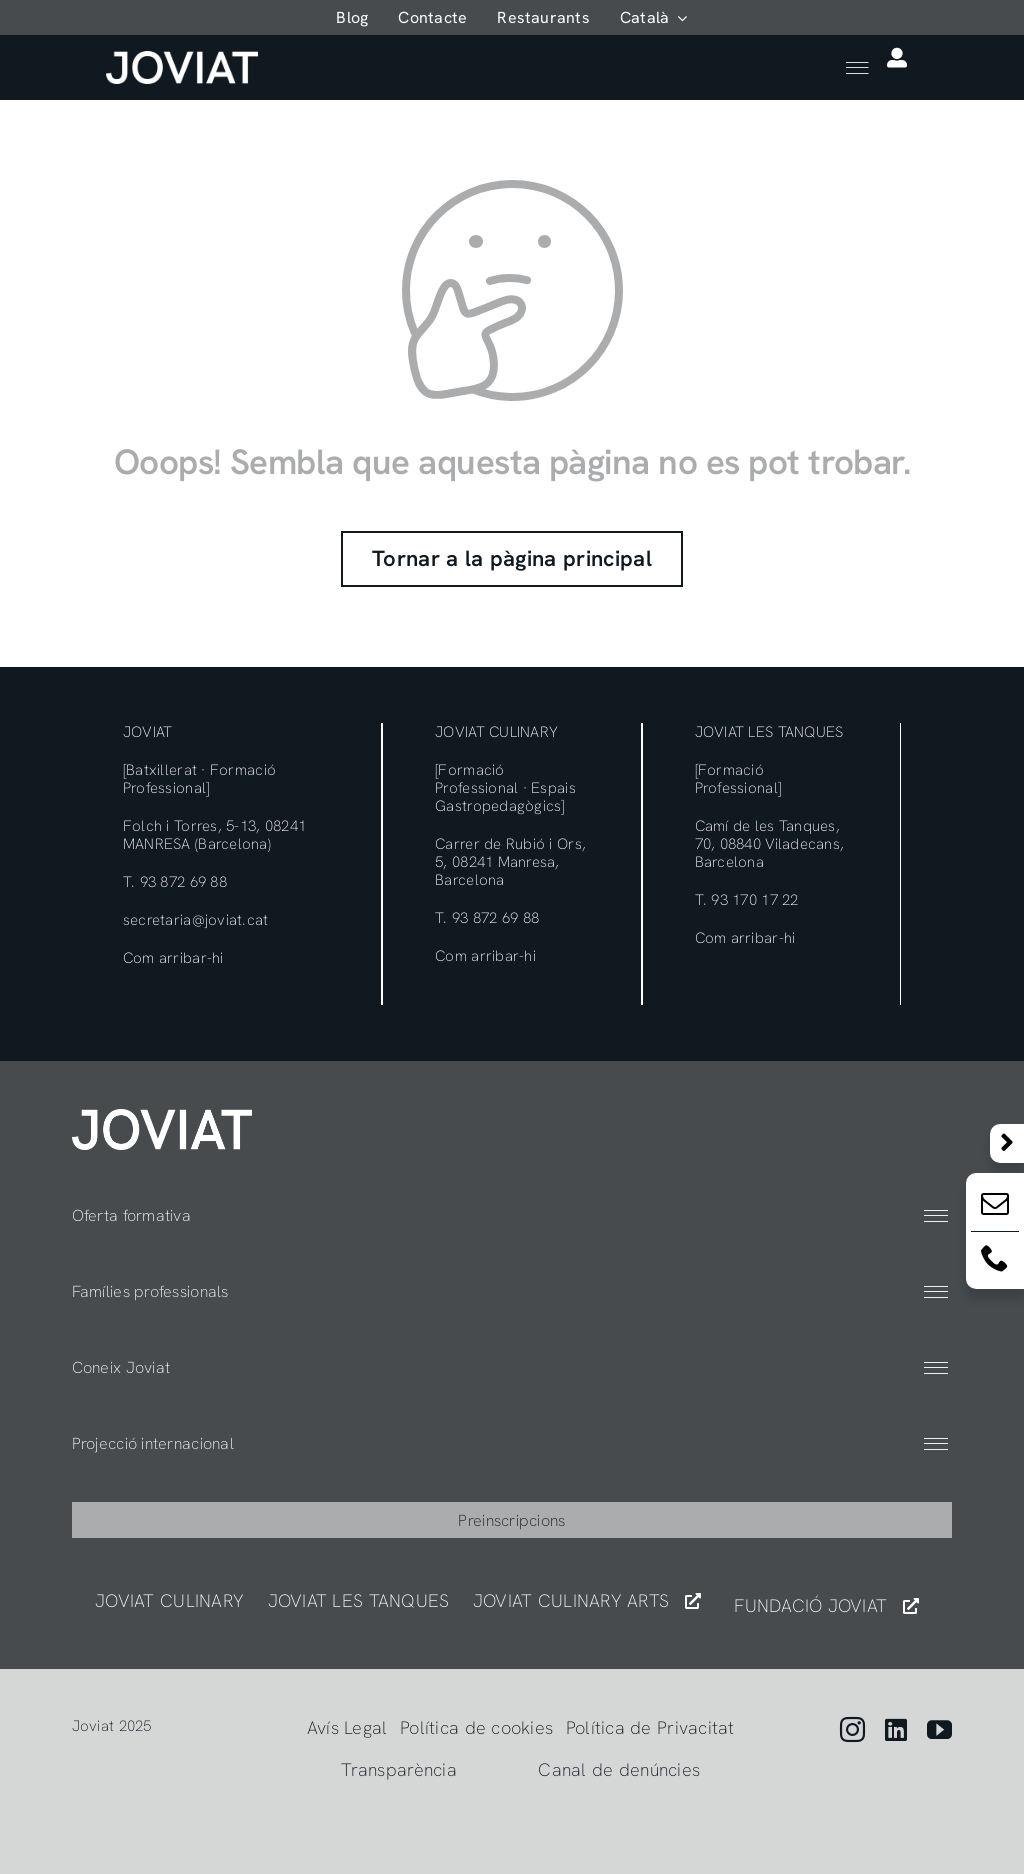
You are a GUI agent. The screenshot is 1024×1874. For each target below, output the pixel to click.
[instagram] (852, 1729)
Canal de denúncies (619, 1769)
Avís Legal (347, 1727)
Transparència (399, 1769)
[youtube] (939, 1729)
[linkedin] (896, 1729)
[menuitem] (654, 17)
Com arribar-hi (173, 958)
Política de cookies (476, 1727)
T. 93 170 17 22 (747, 900)
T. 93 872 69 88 (175, 882)
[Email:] (995, 1207)
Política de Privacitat (650, 1727)
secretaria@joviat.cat (196, 920)
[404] (162, 1117)
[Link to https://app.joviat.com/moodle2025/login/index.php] (897, 58)
